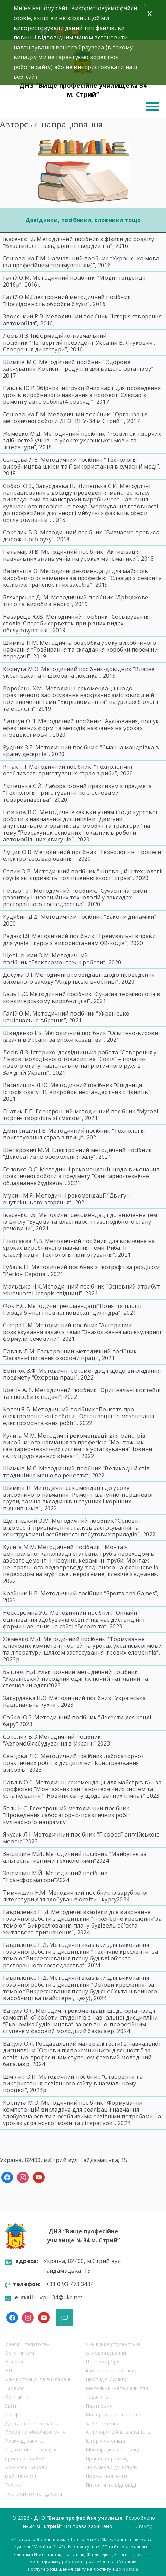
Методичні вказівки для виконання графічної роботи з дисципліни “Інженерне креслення (78, 1915)
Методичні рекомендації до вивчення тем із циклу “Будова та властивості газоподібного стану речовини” (80, 1221)
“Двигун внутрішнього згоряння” (66, 1199)
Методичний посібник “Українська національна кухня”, (74, 1701)
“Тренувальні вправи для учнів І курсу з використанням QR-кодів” (79, 939)
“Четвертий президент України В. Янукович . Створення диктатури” (79, 346)
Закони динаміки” (131, 916)
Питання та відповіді (111, 2485)
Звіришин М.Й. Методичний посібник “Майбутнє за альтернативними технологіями (74, 1857)
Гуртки (13, 2485)
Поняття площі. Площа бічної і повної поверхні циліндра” (73, 1309)
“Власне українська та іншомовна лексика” (79, 672)
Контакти (16, 2397)
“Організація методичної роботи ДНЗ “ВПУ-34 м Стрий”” (75, 417)
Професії (16, 2414)
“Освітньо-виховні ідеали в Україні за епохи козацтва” (81, 1036)
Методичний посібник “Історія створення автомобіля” (82, 320)
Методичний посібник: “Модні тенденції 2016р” (74, 281)
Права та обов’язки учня (35, 2432)
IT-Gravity (140, 2526)
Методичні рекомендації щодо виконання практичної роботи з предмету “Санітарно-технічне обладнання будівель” (81, 1176)
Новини (14, 2361)
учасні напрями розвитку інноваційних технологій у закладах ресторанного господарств (75, 897)
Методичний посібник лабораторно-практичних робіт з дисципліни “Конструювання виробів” (73, 1762)
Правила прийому (107, 2458)
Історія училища (105, 2440)
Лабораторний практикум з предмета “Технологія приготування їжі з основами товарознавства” (77, 792)
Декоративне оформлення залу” (50, 1157)
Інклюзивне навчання (112, 2370)
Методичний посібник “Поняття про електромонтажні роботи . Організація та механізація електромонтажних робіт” (78, 1416)
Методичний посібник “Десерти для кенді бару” (77, 1721)
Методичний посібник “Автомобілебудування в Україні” (52, 1740)
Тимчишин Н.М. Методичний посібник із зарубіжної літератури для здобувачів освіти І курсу (75, 1896)
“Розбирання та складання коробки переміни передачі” (80, 653)
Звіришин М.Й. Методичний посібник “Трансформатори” (55, 1876)
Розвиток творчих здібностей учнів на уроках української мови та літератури (82, 440)
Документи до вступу (112, 2467)
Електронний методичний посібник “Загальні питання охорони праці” (70, 1355)
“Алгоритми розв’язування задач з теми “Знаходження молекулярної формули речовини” (82, 1331)
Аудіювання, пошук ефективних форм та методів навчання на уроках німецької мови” (81, 727)
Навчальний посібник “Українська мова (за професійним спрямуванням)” (81, 262)
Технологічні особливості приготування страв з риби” (67, 770)
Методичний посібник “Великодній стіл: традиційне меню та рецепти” (77, 1472)
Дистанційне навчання (32, 2423)
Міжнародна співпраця (113, 2449)
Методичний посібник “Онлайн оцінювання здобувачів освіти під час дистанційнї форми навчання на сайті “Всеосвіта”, (73, 1619)
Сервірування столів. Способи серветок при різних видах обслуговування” (76, 623)
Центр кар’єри (103, 2361)
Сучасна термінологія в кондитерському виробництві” (81, 997)
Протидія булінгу (106, 2379)
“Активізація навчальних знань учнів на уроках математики (71, 555)
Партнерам (99, 2406)
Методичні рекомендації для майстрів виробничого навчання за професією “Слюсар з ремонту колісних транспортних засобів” (82, 577)
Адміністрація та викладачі (37, 2379)
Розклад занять (24, 2440)
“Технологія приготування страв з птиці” (74, 1134)
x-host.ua (128, 2569)
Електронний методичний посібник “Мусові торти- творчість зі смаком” (80, 1115)
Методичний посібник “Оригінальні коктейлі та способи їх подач (82, 1393)
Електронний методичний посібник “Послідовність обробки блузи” (67, 300)
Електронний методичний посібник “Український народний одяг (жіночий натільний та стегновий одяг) (75, 1678)
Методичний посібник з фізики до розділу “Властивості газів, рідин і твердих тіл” (78, 242)
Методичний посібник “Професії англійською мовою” (81, 1838)
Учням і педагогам (27, 2344)
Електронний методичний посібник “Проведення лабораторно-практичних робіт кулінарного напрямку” (67, 1815)
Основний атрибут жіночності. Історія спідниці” (81, 1290)
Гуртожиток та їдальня (33, 2493)
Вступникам (19, 2353)
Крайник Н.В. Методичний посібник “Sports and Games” (80, 1593)
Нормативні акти (106, 2476)
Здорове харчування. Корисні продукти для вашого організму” (78, 365)
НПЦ (10, 2370)
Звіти (11, 2406)
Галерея (15, 2388)
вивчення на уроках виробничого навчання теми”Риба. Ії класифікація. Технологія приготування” (79, 1247)
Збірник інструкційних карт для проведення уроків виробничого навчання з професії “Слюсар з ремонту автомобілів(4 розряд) (82, 394)
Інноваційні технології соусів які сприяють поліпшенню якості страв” (83, 874)
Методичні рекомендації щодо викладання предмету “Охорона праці (82, 1374)
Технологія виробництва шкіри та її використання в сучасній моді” (81, 463)
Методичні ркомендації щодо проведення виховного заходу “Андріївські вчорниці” (79, 978)
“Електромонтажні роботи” (67, 962)
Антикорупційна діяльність (118, 2432)
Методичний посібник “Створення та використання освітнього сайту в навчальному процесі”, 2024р (73, 2083)
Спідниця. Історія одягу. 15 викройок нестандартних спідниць (75, 1088)
